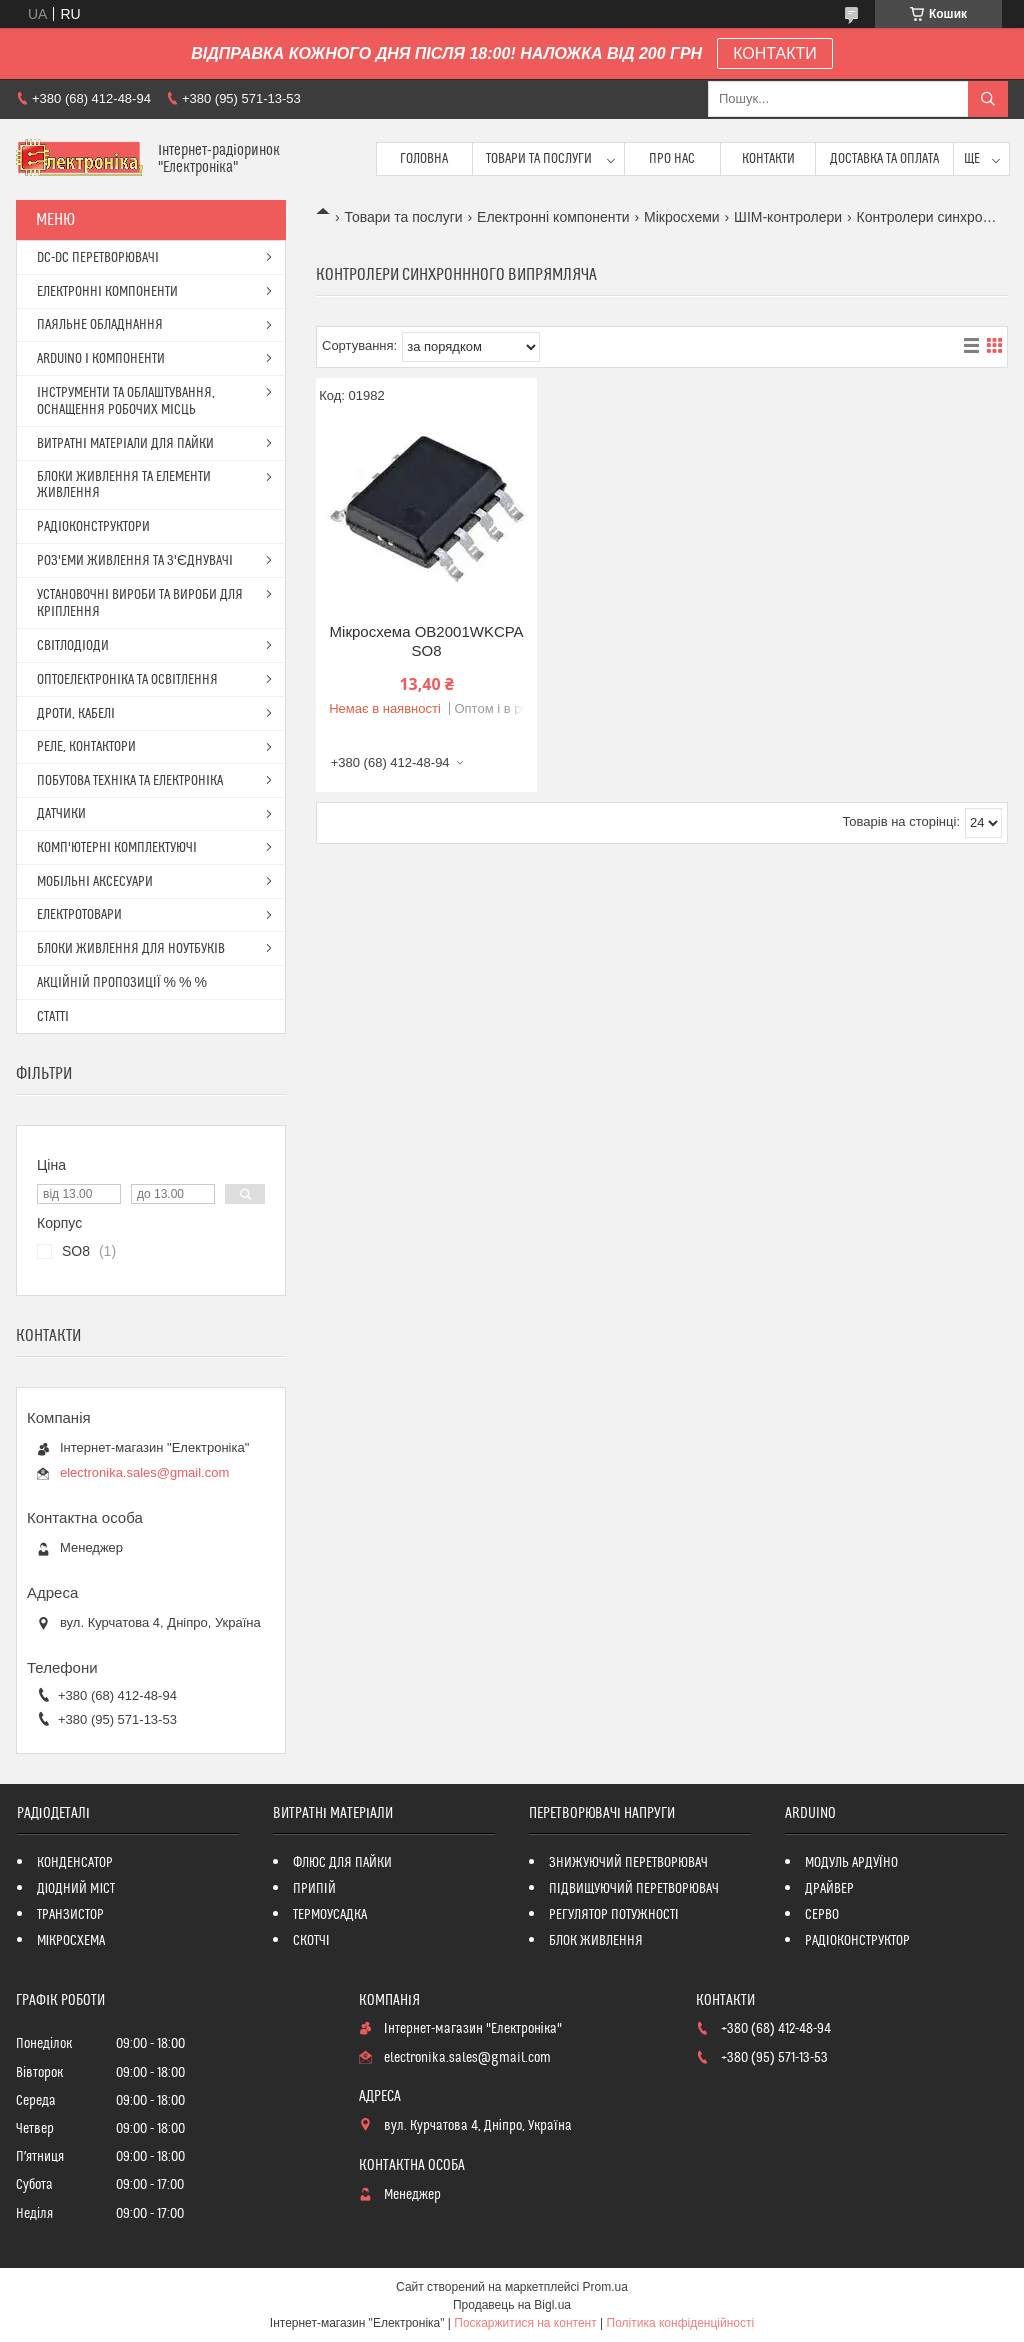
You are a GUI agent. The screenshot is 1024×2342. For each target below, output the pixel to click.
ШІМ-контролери (788, 217)
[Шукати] (988, 99)
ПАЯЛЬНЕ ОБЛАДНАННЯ (100, 325)
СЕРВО (822, 1915)
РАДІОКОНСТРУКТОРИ (93, 527)
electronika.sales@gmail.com (144, 1472)
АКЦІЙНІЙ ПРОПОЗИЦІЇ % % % (122, 983)
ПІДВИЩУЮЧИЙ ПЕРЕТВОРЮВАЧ (634, 1889)
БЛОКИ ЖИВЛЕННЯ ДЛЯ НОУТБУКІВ (131, 949)
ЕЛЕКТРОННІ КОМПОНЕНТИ (107, 292)
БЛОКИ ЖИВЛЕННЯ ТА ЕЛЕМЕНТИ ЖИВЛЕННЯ (124, 485)
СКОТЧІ (311, 1941)
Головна (424, 159)
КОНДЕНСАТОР (75, 1863)
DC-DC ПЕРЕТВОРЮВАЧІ (98, 258)
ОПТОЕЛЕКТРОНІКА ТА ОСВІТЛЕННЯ (127, 680)
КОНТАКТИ (775, 53)
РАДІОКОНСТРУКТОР (857, 1941)
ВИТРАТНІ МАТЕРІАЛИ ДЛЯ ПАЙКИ (125, 444)
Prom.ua (605, 2287)
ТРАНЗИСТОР (70, 1915)
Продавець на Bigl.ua (512, 2305)
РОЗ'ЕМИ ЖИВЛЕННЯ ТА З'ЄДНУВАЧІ (135, 561)
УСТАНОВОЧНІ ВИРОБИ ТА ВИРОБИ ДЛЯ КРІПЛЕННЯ (140, 603)
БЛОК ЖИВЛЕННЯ (596, 1941)
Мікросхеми (682, 217)
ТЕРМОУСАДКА (330, 1915)
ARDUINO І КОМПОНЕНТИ (101, 359)
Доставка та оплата (884, 159)
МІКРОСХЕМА (71, 1941)
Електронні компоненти (553, 217)
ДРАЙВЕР (829, 1889)
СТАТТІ (53, 1017)
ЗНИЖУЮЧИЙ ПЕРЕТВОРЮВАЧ (628, 1863)
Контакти (768, 159)
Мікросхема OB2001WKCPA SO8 (427, 641)
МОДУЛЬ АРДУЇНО (851, 1863)
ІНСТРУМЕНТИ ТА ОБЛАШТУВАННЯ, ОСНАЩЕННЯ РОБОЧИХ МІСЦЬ (126, 401)
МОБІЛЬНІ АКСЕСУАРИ (95, 882)
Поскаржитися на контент (525, 2323)
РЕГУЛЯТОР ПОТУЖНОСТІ (614, 1915)
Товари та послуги (539, 159)
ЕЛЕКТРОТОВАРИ (79, 915)
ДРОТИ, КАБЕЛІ (76, 714)
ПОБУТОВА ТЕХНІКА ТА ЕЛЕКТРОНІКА (130, 781)
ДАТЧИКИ (61, 814)
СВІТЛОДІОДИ (73, 646)
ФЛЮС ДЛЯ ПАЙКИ (342, 1863)
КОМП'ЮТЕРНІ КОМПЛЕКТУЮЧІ (117, 848)
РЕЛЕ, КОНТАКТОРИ (86, 747)
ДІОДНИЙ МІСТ (76, 1889)
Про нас (672, 159)
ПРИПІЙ (314, 1889)
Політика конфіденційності (681, 2323)
